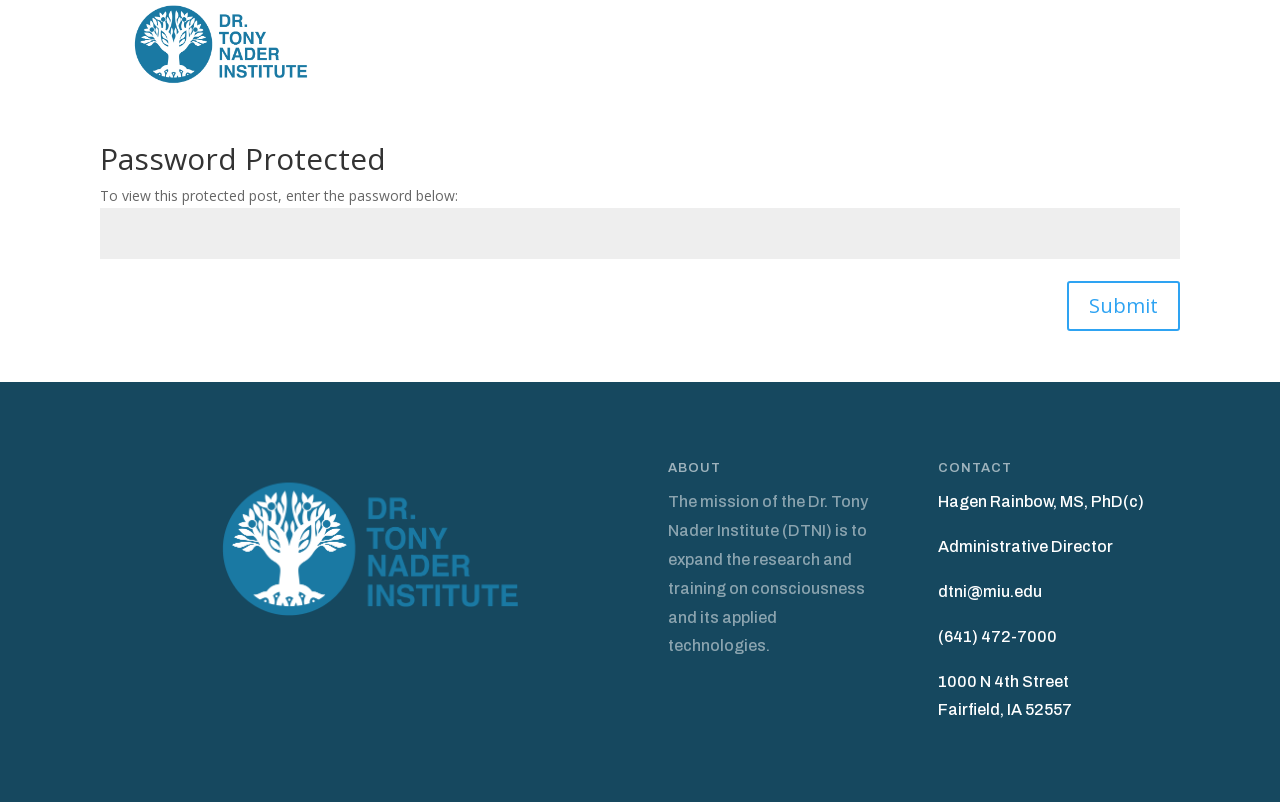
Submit (1123, 305)
